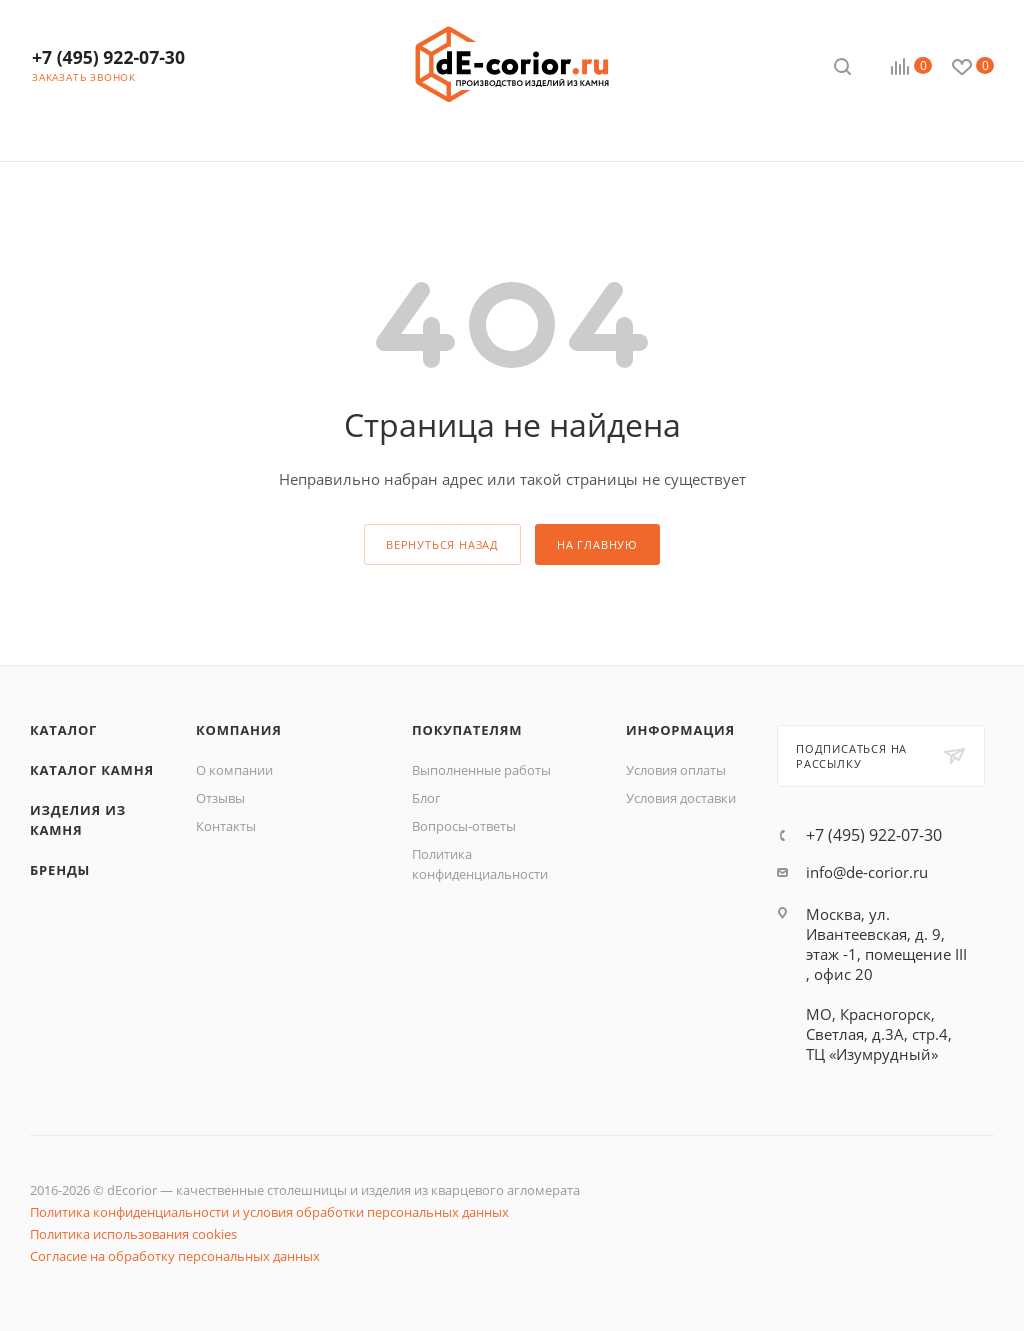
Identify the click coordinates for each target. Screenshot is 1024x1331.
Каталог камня (92, 770)
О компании (234, 770)
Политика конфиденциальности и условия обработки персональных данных (269, 1212)
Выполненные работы (481, 770)
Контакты (226, 826)
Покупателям (467, 730)
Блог (426, 798)
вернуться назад (442, 544)
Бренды (60, 870)
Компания (239, 730)
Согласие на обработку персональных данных (175, 1256)
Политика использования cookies (133, 1234)
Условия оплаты (676, 770)
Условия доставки (681, 798)
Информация (680, 730)
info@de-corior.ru (867, 872)
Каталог (63, 730)
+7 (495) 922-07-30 (108, 57)
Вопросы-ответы (464, 826)
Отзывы (220, 798)
